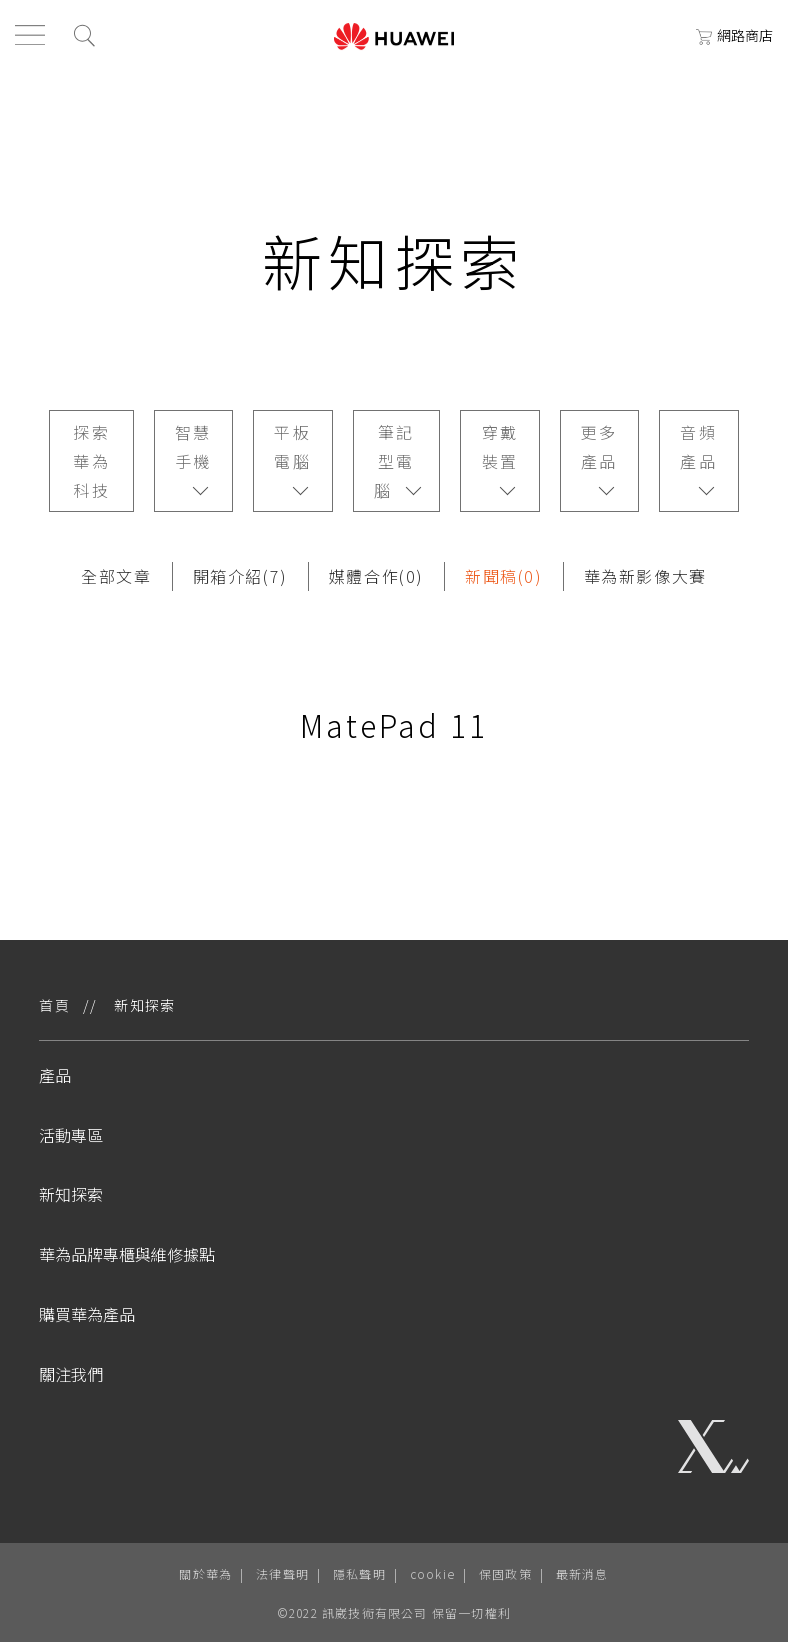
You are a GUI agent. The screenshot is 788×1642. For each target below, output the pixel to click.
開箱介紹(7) (240, 576)
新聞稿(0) (504, 576)
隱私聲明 (359, 1573)
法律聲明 (282, 1573)
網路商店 (734, 35)
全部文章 (116, 576)
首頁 (54, 1005)
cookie (432, 1573)
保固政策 (505, 1573)
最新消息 (582, 1573)
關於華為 (205, 1573)
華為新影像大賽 (645, 576)
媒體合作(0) (376, 576)
